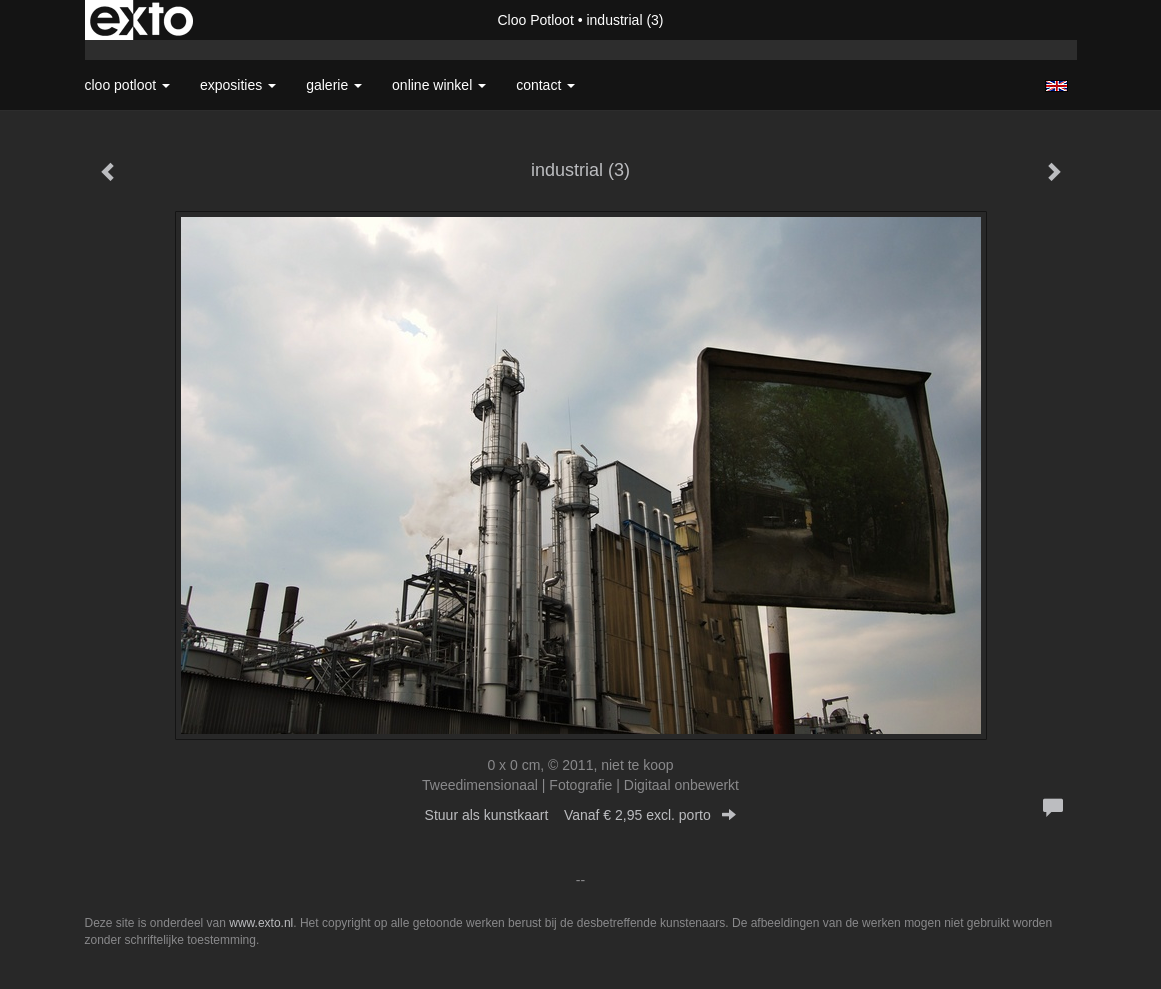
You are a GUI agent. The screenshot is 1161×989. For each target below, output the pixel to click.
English (1056, 86)
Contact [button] (545, 85)
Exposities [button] (238, 85)
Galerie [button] (334, 85)
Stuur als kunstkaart (581, 815)
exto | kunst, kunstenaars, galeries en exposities (141, 20)
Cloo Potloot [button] (128, 85)
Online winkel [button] (439, 85)
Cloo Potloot (536, 20)
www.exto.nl (261, 923)
